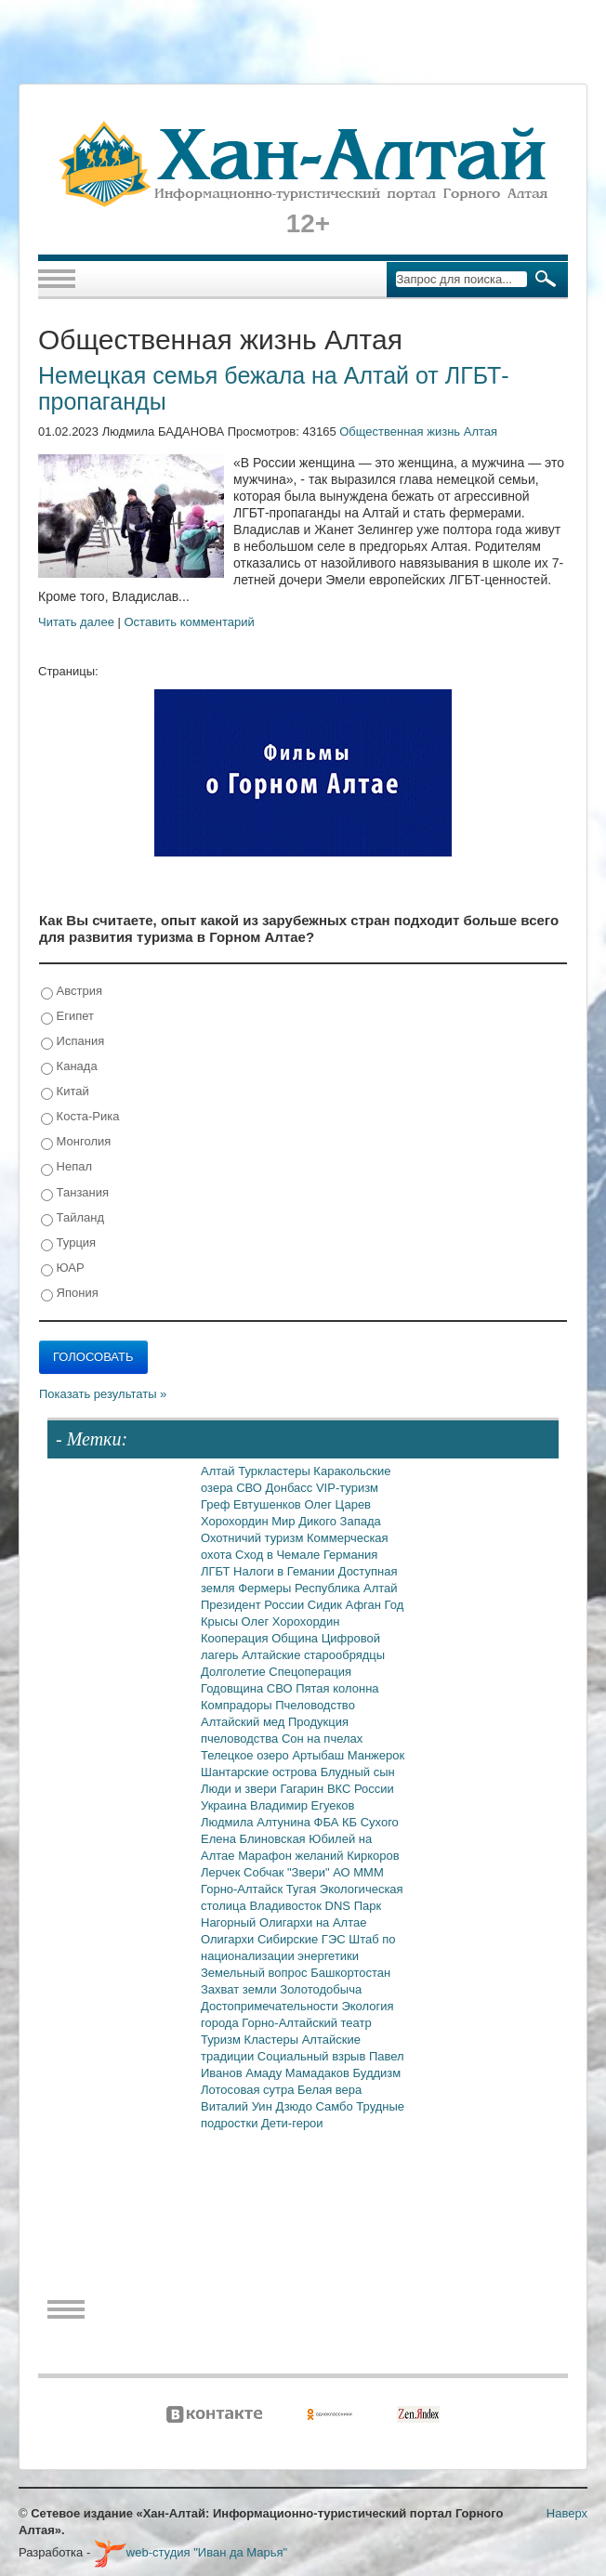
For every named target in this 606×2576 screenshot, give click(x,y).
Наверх (567, 2513)
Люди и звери (240, 1789)
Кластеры (273, 2039)
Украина (225, 1805)
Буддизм (377, 2073)
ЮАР (63, 1268)
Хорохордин (236, 1521)
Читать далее (76, 622)
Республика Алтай (346, 1588)
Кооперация (236, 1638)
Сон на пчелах (322, 1739)
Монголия (76, 1142)
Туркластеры (275, 1471)
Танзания (75, 1193)
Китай (65, 1092)
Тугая (303, 1889)
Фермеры (266, 1588)
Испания (72, 1042)
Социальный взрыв (313, 2056)
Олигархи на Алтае (313, 1922)
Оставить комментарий (190, 622)
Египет (67, 1017)
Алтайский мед (244, 1722)
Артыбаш (319, 1755)
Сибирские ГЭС (303, 1939)
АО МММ (358, 1872)
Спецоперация (310, 1672)
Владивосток (286, 1906)
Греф (217, 1504)
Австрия (71, 992)
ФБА (328, 1822)
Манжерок (376, 1755)
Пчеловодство (315, 1705)
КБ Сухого (370, 1822)
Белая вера (329, 2090)
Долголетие (235, 1672)
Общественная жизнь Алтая (418, 431)
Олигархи (229, 1939)
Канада (69, 1067)
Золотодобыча (321, 1989)
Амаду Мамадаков (298, 2073)
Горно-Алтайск (243, 1889)
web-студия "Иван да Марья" (190, 2552)
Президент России (254, 1605)
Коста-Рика (80, 1117)
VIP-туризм (347, 1488)
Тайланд (72, 1218)
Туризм (222, 2039)
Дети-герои (292, 2123)
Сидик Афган (346, 1605)
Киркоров (373, 1856)
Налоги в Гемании (285, 1571)
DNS (339, 1906)
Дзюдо (295, 2106)
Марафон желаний (292, 1856)
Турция (68, 1243)
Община (296, 1638)
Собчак (265, 1872)
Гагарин (303, 1789)
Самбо (336, 2106)
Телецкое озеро (246, 1755)
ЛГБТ (217, 1571)
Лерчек (222, 1872)
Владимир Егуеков (302, 1805)
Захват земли (240, 1989)
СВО (250, 1488)
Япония (70, 1293)
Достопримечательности (271, 2006)
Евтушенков (268, 1504)
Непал (66, 1167)
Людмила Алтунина (257, 1822)
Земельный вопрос (255, 1973)
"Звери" (310, 1872)
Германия (350, 1555)
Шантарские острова (261, 1772)
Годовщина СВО (248, 1688)
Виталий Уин (238, 2106)
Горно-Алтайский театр (306, 2023)
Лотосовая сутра (249, 2090)
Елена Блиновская (255, 1839)
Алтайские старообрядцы (313, 1655)
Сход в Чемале (279, 1555)
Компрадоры (238, 1705)
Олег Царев (337, 1504)
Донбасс (291, 1488)
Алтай (219, 1471)
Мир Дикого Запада (326, 1521)
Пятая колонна (337, 1688)
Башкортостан (350, 1973)
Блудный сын (358, 1772)
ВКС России (360, 1789)
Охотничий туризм (254, 1538)
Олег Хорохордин (291, 1621)
